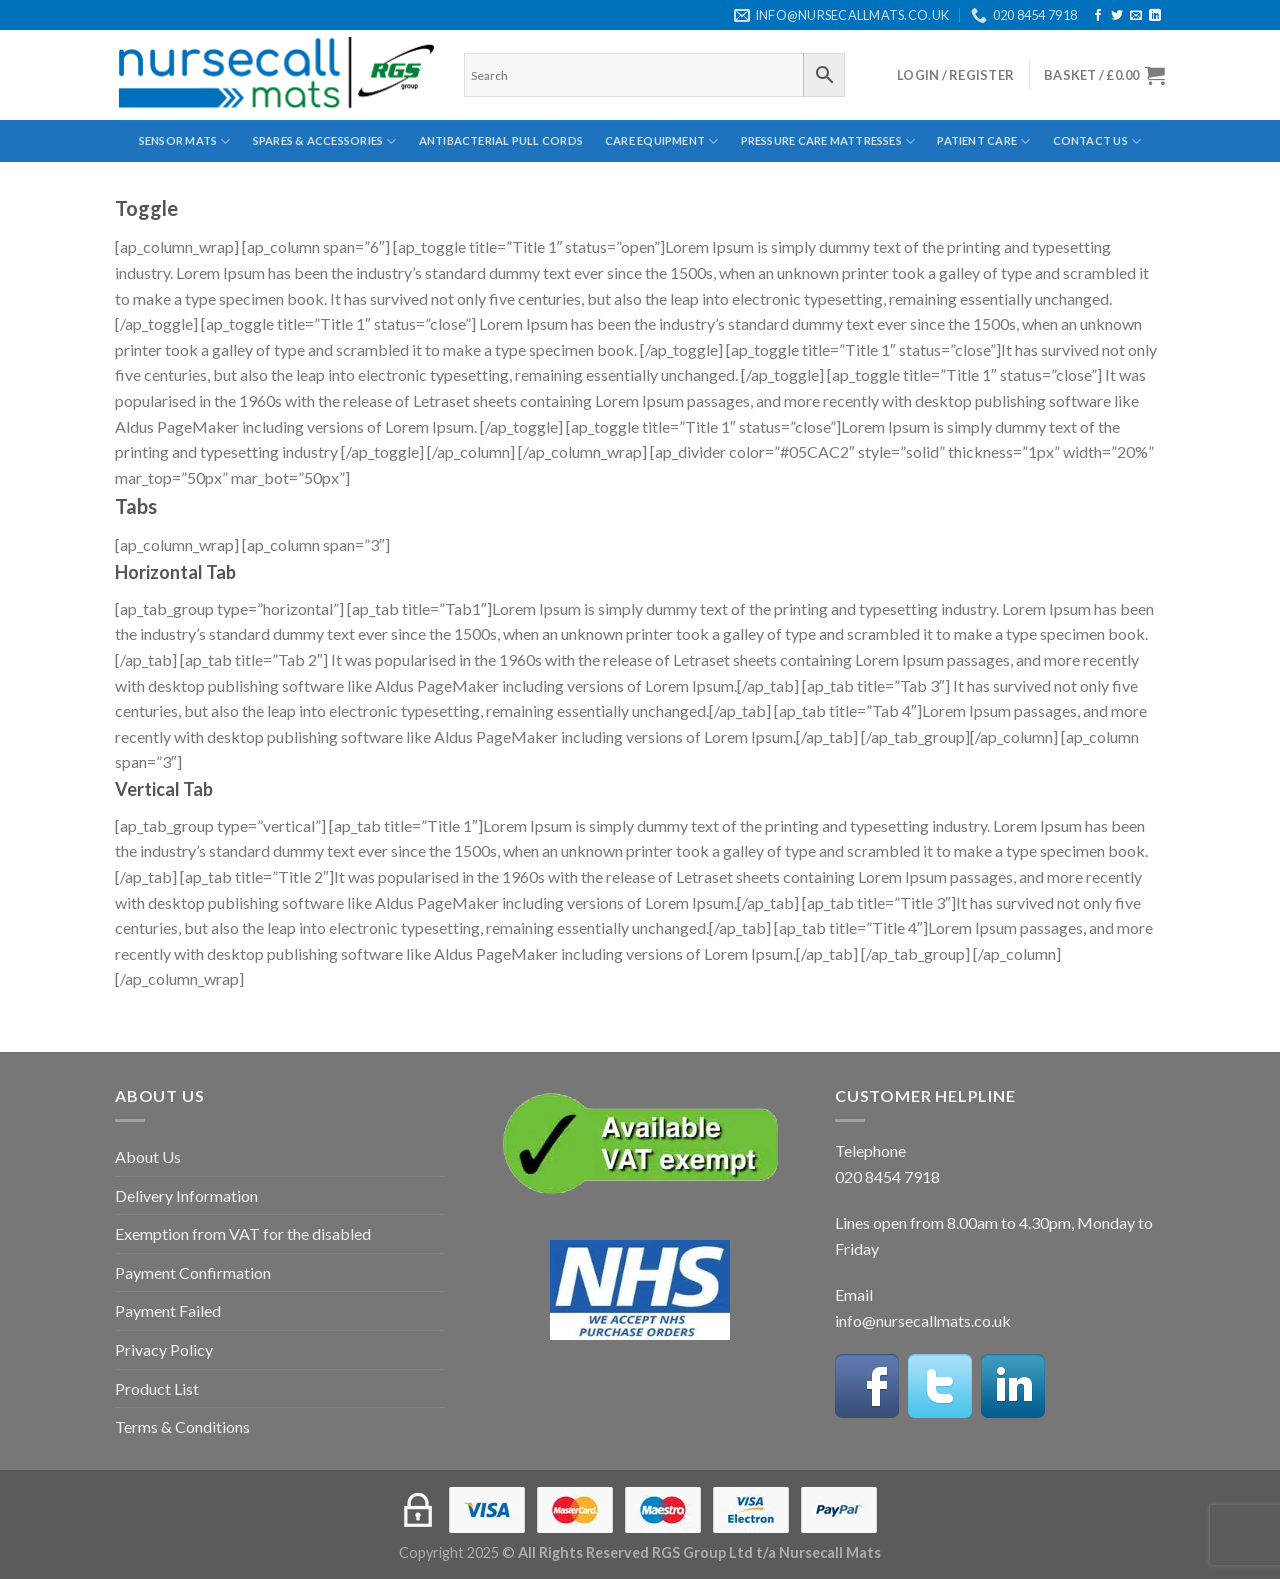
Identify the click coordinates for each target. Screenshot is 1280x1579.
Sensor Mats (185, 141)
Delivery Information (186, 1195)
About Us (148, 1156)
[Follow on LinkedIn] (1155, 16)
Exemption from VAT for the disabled (243, 1233)
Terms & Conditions (182, 1426)
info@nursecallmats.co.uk (923, 1320)
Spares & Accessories (325, 141)
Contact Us (1097, 141)
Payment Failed (168, 1310)
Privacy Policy (164, 1349)
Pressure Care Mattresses (828, 141)
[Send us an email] (1136, 16)
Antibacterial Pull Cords (501, 140)
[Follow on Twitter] (1117, 16)
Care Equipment (662, 141)
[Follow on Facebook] (1098, 16)
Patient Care (983, 141)
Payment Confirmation (193, 1272)
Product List (157, 1388)
